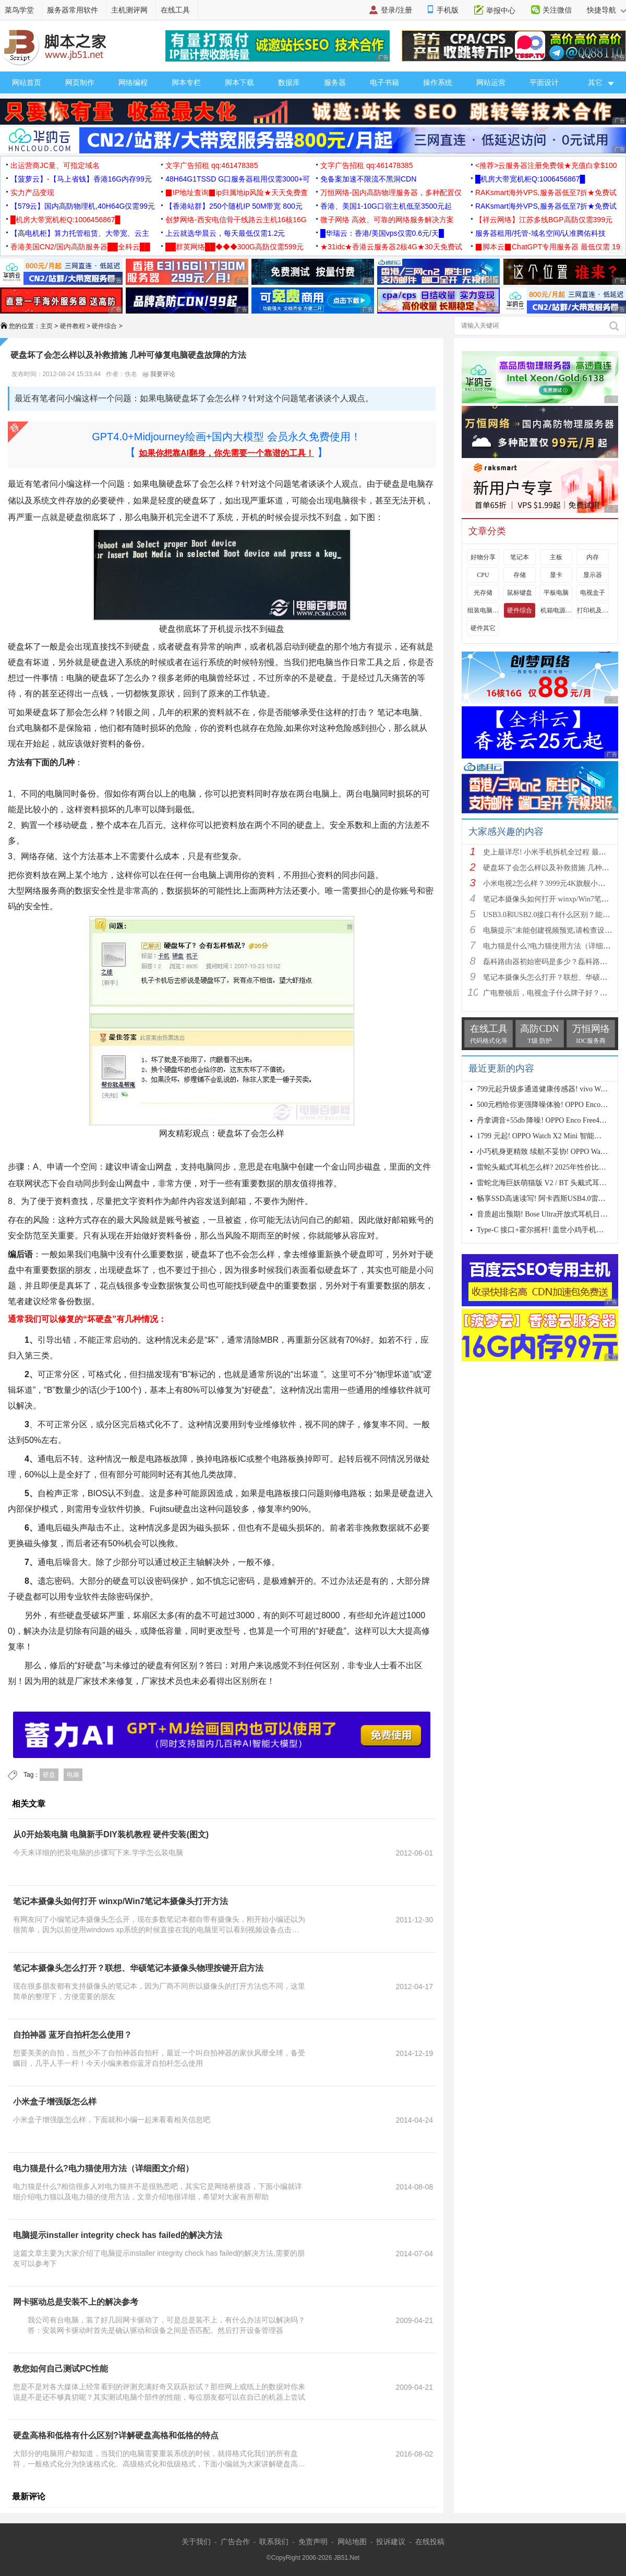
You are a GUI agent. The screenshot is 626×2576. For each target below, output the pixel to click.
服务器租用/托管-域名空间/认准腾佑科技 (540, 233)
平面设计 (544, 82)
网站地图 (352, 2541)
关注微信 (557, 10)
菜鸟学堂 (19, 10)
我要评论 (158, 374)
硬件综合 (104, 326)
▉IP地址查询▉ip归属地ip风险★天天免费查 (236, 192)
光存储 (483, 592)
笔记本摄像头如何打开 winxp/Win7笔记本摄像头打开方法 (120, 1901)
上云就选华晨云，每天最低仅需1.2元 (225, 233)
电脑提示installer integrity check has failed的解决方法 (117, 2235)
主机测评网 (129, 10)
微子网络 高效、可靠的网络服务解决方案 (387, 219)
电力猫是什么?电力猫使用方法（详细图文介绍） (103, 2168)
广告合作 (235, 2541)
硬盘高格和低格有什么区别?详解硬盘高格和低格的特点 (116, 2435)
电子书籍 (384, 82)
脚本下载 (239, 82)
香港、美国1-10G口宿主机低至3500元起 (386, 206)
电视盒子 (592, 592)
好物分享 (483, 557)
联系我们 (273, 2541)
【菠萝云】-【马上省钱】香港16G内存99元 (81, 179)
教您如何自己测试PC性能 (60, 2368)
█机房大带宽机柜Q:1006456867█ (530, 179)
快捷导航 (606, 10)
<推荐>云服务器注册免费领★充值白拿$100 (546, 165)
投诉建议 (390, 2541)
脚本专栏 (186, 82)
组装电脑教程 (483, 610)
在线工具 (175, 10)
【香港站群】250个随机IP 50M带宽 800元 (234, 206)
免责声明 (313, 2541)
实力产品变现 (32, 192)
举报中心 (500, 10)
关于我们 (196, 2541)
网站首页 (26, 82)
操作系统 (437, 82)
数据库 (289, 82)
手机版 (448, 10)
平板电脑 (556, 592)
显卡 (556, 575)
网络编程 (133, 82)
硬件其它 (483, 628)
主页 (46, 326)
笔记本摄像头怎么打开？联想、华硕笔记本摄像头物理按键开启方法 (138, 1968)
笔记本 (519, 557)
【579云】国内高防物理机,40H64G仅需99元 (82, 206)
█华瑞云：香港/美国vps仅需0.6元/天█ (382, 233)
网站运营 (490, 82)
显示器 (592, 575)
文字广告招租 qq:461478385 (211, 165)
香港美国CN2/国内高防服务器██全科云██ (80, 247)
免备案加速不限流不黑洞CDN (368, 179)
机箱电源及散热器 (556, 610)
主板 (556, 557)
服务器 (335, 82)
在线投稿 (429, 2541)
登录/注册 (396, 10)
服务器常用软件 (72, 10)
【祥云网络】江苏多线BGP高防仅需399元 (543, 219)
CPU (483, 575)
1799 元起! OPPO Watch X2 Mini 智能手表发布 (550, 1136)
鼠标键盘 (519, 592)
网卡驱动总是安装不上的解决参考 (75, 2301)
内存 (592, 557)
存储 (519, 575)
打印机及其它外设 (592, 610)
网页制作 (79, 82)
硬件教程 (72, 326)
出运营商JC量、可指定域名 (55, 165)
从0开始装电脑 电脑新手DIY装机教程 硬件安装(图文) (111, 1834)
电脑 (73, 1774)
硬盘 (49, 1774)
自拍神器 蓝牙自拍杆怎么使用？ (72, 2034)
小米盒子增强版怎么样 (55, 2101)
